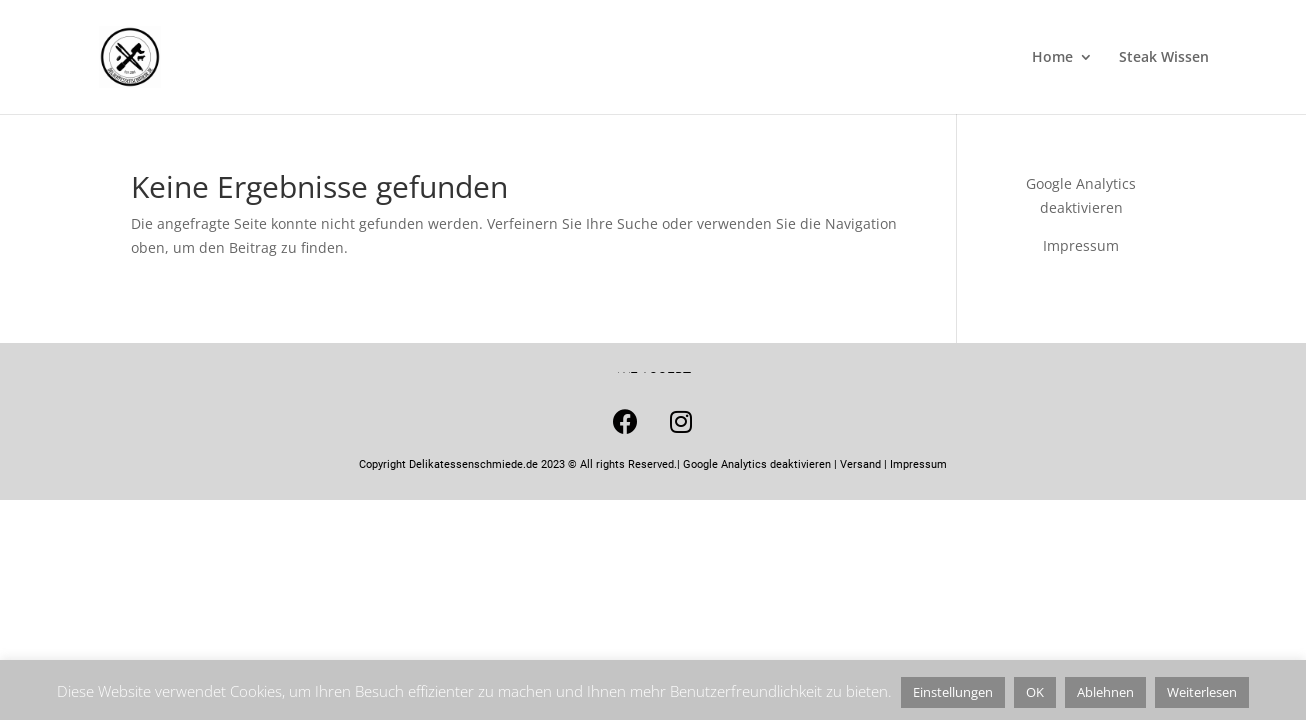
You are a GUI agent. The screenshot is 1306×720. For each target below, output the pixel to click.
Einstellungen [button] (953, 692)
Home (1052, 58)
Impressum (1081, 245)
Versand (860, 464)
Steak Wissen (1164, 58)
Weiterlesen (1202, 692)
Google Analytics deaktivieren (757, 464)
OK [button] (1035, 692)
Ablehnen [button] (1105, 692)
